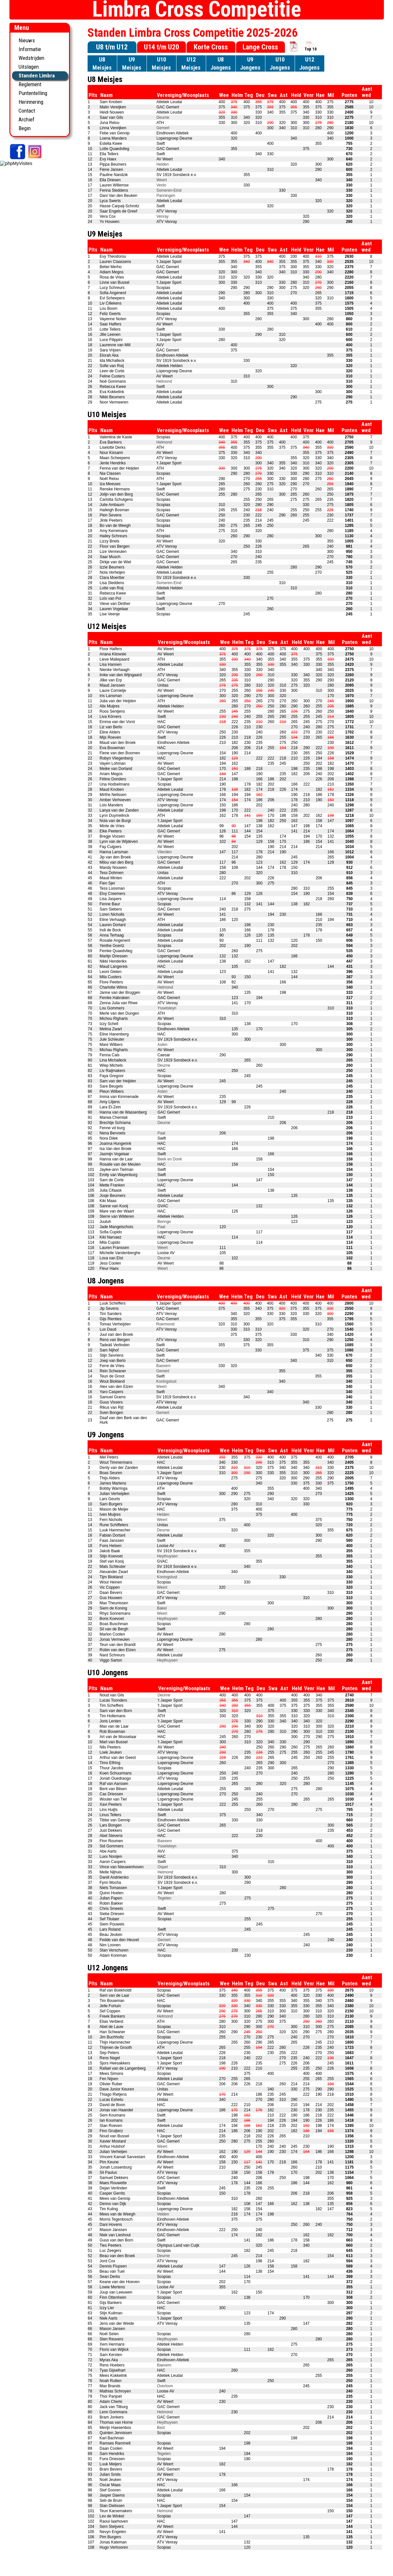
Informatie (30, 49)
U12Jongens (309, 63)
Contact (27, 110)
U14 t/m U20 (161, 47)
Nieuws (27, 40)
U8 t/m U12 (112, 47)
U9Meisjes (131, 63)
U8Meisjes (102, 63)
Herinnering (31, 102)
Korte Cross (211, 47)
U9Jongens (250, 63)
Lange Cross (260, 47)
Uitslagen (29, 66)
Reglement (30, 84)
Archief (27, 119)
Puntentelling (33, 93)
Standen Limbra (37, 75)
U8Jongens (220, 63)
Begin (25, 128)
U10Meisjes (161, 63)
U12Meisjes (191, 63)
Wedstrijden (31, 58)
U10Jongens (280, 63)
